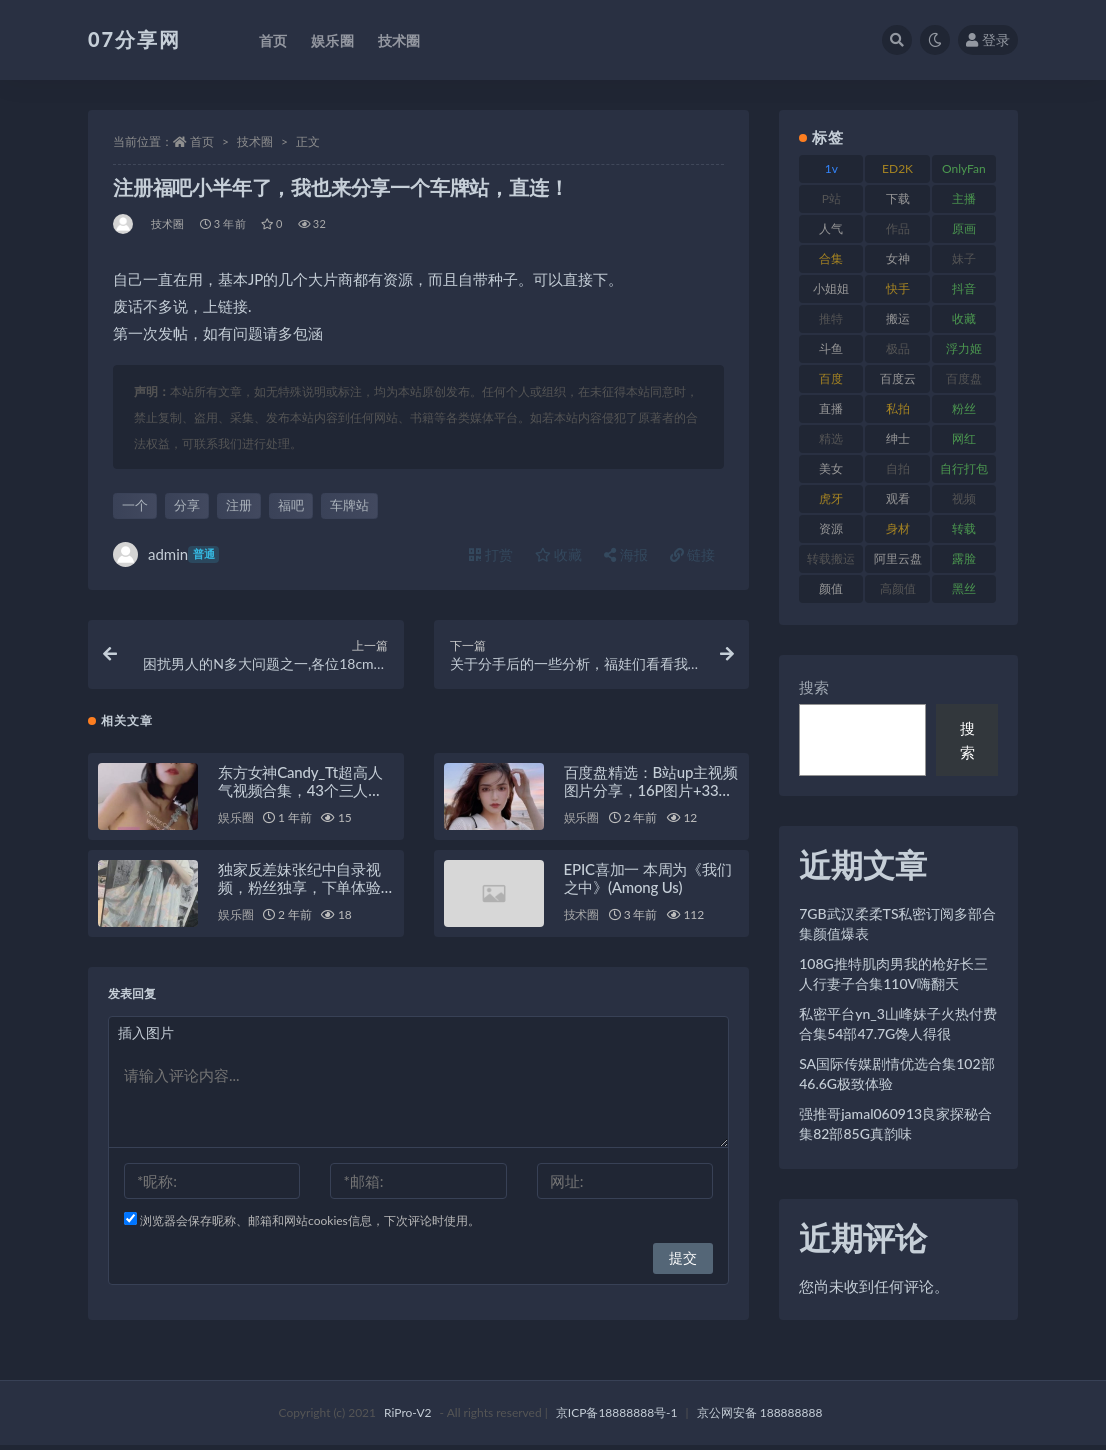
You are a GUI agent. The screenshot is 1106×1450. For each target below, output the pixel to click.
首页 (202, 141)
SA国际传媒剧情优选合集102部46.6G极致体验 (896, 1073)
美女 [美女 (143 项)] (831, 468)
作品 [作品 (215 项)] (898, 228)
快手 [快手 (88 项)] (898, 288)
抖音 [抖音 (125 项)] (964, 288)
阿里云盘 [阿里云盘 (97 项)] (898, 558)
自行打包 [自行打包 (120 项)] (964, 468)
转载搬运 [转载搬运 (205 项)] (831, 558)
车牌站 (349, 505)
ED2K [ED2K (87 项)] (897, 168)
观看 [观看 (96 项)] (898, 498)
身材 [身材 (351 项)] (898, 528)
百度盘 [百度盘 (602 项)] (964, 378)
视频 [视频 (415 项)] (964, 498)
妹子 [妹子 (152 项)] (964, 258)
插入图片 (146, 1037)
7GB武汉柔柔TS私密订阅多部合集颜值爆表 (897, 923)
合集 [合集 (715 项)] (831, 258)
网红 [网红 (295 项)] (964, 438)
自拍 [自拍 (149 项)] (898, 468)
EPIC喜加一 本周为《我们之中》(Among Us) (648, 883)
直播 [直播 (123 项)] (831, 408)
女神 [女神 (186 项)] (898, 258)
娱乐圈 (235, 822)
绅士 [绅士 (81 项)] (898, 438)
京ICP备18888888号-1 (617, 1417)
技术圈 (255, 141)
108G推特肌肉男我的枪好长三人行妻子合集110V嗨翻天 (893, 973)
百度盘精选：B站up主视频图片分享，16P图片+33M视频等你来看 (651, 795)
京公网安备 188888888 (760, 1417)
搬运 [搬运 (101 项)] (898, 318)
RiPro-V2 (407, 1417)
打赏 (491, 554)
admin (166, 554)
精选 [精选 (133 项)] (831, 438)
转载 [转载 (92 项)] (964, 528)
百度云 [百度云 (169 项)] (898, 378)
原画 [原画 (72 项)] (964, 228)
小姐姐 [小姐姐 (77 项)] (831, 288)
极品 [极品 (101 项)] (898, 348)
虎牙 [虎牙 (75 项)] (831, 498)
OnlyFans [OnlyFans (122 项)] (964, 172)
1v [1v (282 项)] (831, 168)
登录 (988, 39)
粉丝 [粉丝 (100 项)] (964, 408)
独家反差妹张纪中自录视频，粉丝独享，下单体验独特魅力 (299, 892)
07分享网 (134, 39)
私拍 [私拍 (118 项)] (898, 408)
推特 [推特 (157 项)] (831, 318)
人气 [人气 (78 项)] (831, 228)
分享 (187, 505)
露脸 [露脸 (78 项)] (964, 558)
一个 (135, 505)
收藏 (559, 554)
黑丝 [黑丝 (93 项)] (964, 588)
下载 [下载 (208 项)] (898, 198)
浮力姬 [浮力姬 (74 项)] (964, 348)
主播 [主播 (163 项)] (964, 198)
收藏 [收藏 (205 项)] (964, 318)
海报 (626, 554)
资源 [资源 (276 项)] (831, 528)
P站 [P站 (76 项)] (831, 198)
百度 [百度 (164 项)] (831, 378)
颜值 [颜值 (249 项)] (831, 588)
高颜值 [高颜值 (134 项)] (898, 588)
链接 (693, 554)
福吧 (291, 505)
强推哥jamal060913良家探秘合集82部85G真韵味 (895, 1123)
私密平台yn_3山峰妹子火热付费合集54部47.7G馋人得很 (898, 1023)
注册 (239, 505)
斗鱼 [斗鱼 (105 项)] (831, 348)
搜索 (814, 687)
